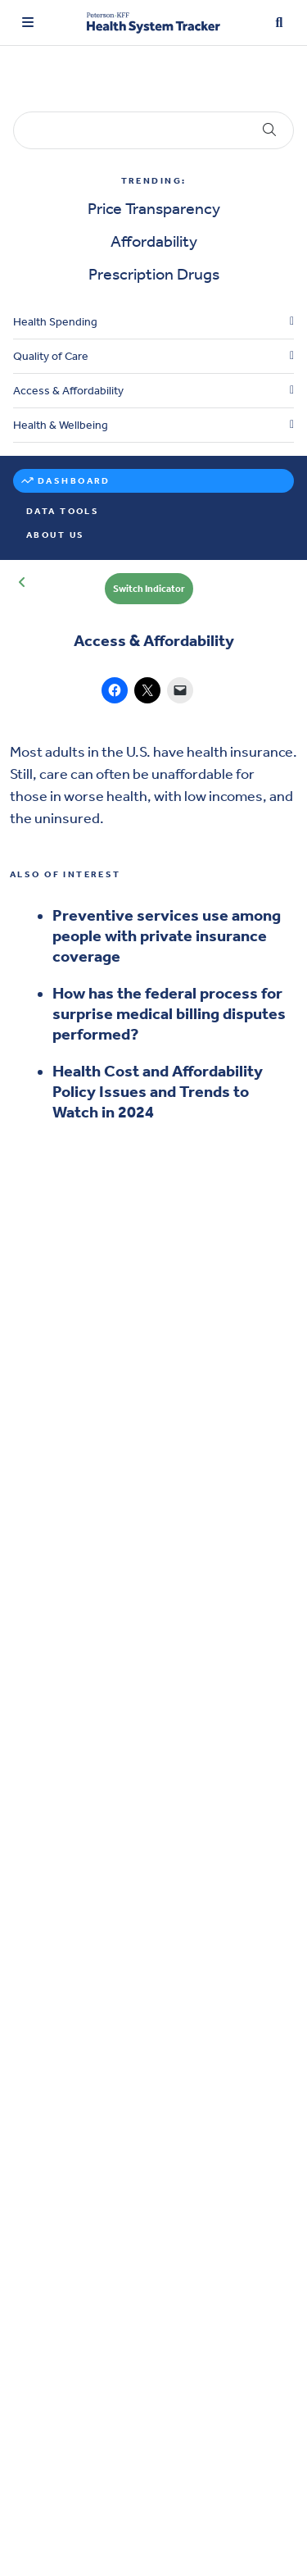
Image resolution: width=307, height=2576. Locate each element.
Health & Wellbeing (60, 425)
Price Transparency (154, 208)
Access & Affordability (68, 391)
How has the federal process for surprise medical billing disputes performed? (169, 1013)
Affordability (154, 241)
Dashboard (74, 481)
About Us (55, 535)
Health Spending (55, 322)
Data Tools (62, 511)
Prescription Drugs (153, 274)
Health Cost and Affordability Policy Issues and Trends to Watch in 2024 (157, 1091)
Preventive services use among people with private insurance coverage (166, 935)
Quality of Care (50, 356)
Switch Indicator (149, 588)
